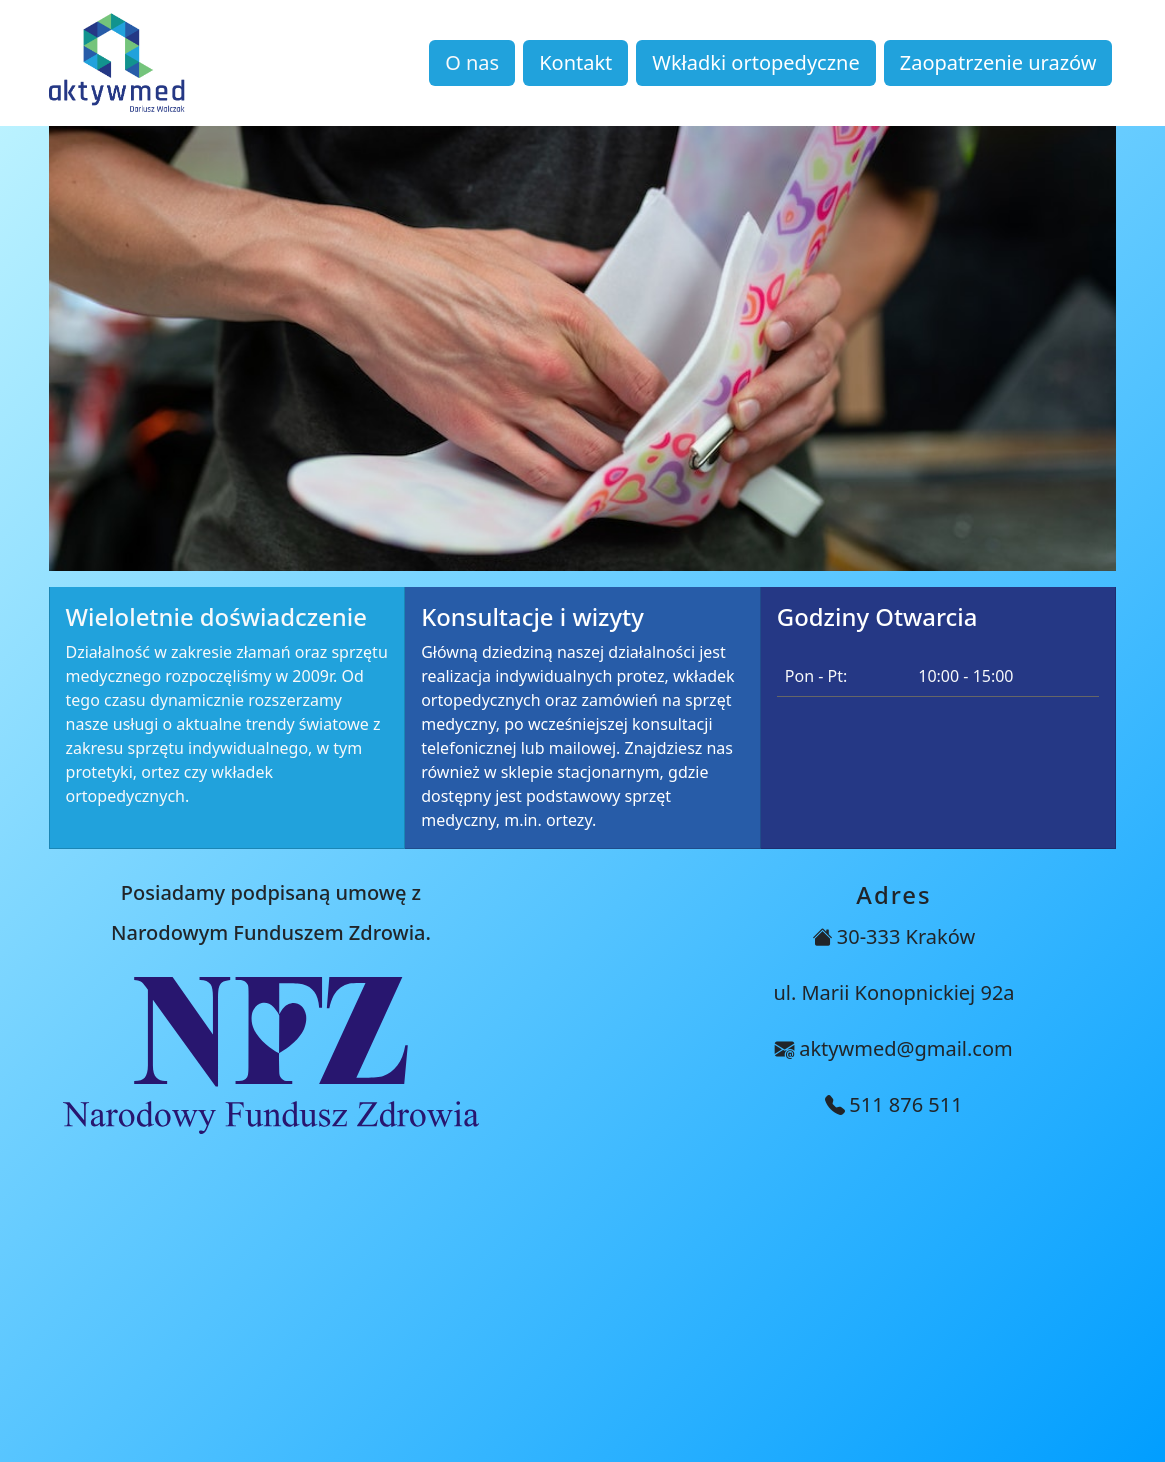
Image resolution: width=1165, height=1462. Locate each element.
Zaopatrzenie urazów (998, 62)
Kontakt (575, 62)
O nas (472, 62)
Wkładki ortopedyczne (755, 62)
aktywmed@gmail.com (906, 1048)
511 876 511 (905, 1104)
